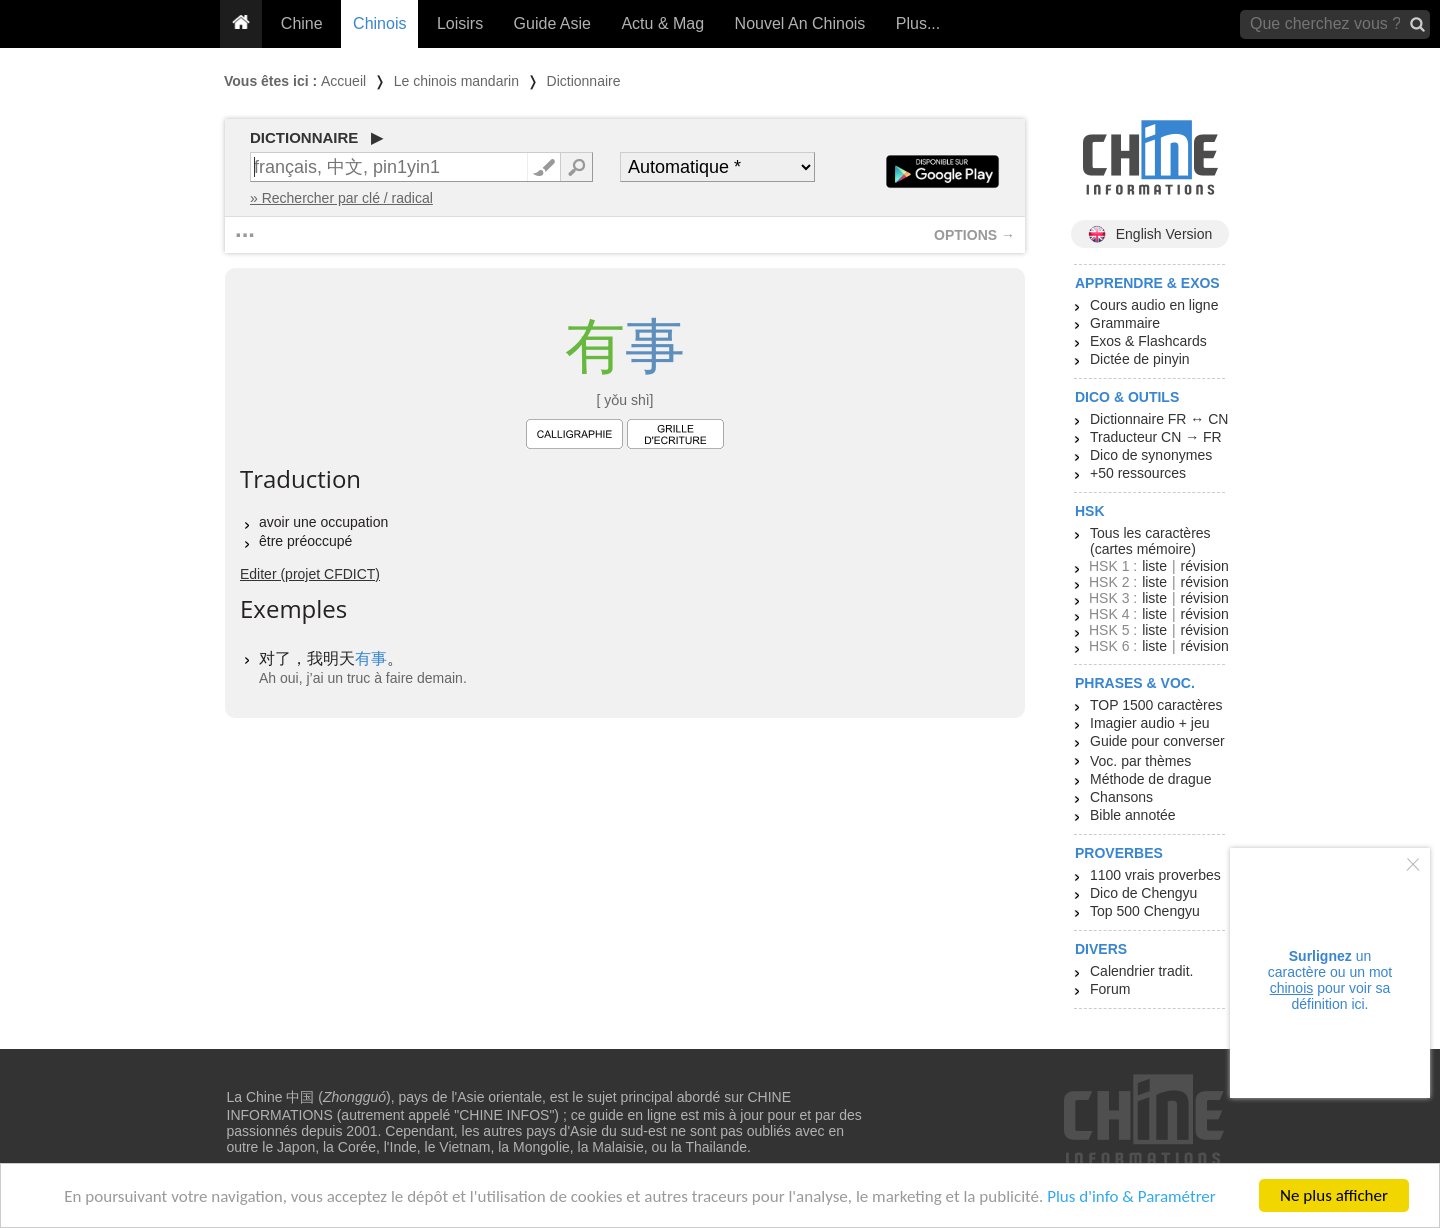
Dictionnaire (584, 81)
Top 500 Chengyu (1145, 911)
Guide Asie (552, 23)
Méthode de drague (1150, 779)
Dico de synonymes (1151, 455)
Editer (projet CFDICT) (310, 574)
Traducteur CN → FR (1156, 437)
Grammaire (1125, 323)
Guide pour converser (1157, 741)
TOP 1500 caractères (1156, 705)
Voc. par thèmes (1140, 761)
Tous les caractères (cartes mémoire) (1150, 541)
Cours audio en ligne (1154, 305)
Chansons (1121, 797)
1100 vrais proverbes (1155, 875)
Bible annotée (1133, 815)
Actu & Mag (662, 23)
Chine (302, 23)
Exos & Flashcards (1148, 341)
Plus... (918, 23)
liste (1154, 566)
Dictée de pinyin (1140, 359)
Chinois (379, 23)
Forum (1110, 989)
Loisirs (460, 23)
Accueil (343, 81)
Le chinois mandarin (456, 81)
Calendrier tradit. (1142, 971)
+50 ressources (1138, 473)
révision (1204, 566)
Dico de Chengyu (1143, 893)
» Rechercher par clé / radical (341, 198)
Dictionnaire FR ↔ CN (1159, 419)
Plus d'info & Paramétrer (1131, 1196)
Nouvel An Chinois (800, 23)
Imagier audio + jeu (1149, 723)
